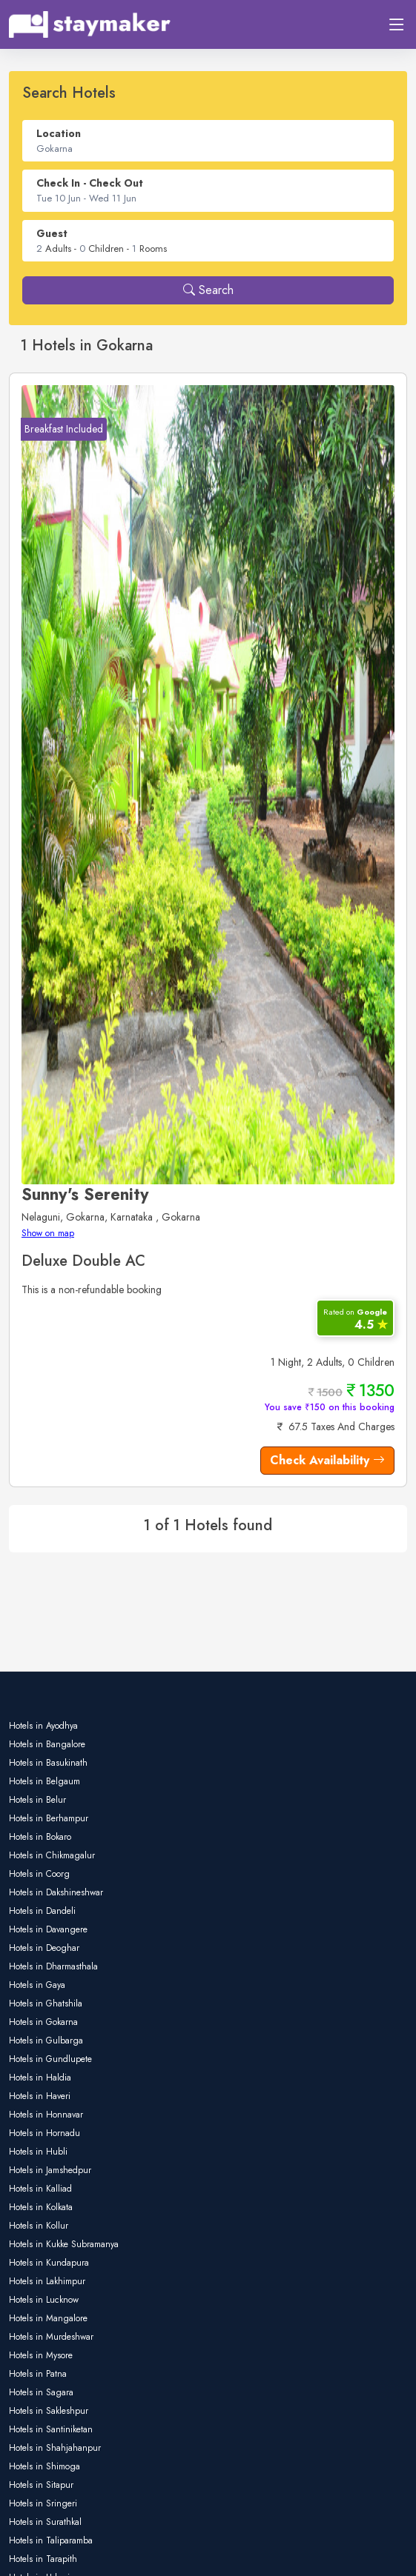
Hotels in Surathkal (45, 2522)
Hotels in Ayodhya (43, 1725)
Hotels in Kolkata (41, 2207)
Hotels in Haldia (40, 2077)
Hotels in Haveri (39, 2096)
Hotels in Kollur (38, 2225)
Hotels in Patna (38, 2373)
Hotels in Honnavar (46, 2114)
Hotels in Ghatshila (45, 2003)
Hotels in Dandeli (42, 1911)
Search (208, 289)
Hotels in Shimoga (44, 2466)
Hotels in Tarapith (43, 2559)
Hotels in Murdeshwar (51, 2336)
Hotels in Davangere (48, 1929)
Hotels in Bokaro (40, 1836)
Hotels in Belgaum (44, 1781)
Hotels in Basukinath (48, 1762)
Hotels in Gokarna (43, 2022)
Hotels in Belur (37, 1799)
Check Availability (327, 1460)
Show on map (48, 1233)
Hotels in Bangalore (47, 1744)
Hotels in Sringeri (43, 2503)
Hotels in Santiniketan (51, 2429)
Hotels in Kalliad (40, 2188)
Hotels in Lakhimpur (47, 2281)
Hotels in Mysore (41, 2355)
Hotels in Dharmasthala (53, 1966)
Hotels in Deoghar (44, 1948)
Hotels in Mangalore (48, 2318)
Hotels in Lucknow (44, 2299)
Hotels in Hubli (38, 2151)
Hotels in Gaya (37, 1985)
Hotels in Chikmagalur (52, 1855)
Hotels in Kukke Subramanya (64, 2244)
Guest (51, 233)
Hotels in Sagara (41, 2392)
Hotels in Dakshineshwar (56, 1892)
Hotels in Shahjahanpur (55, 2448)
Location (58, 133)
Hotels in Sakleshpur (48, 2410)
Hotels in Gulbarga (46, 2040)
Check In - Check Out (89, 183)
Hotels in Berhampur (48, 1818)
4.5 (355, 1319)
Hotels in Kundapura (49, 2262)
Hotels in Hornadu (44, 2133)
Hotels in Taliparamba (51, 2540)
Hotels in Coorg (39, 1874)
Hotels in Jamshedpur (50, 2170)
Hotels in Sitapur (41, 2485)
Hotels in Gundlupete (50, 2059)
